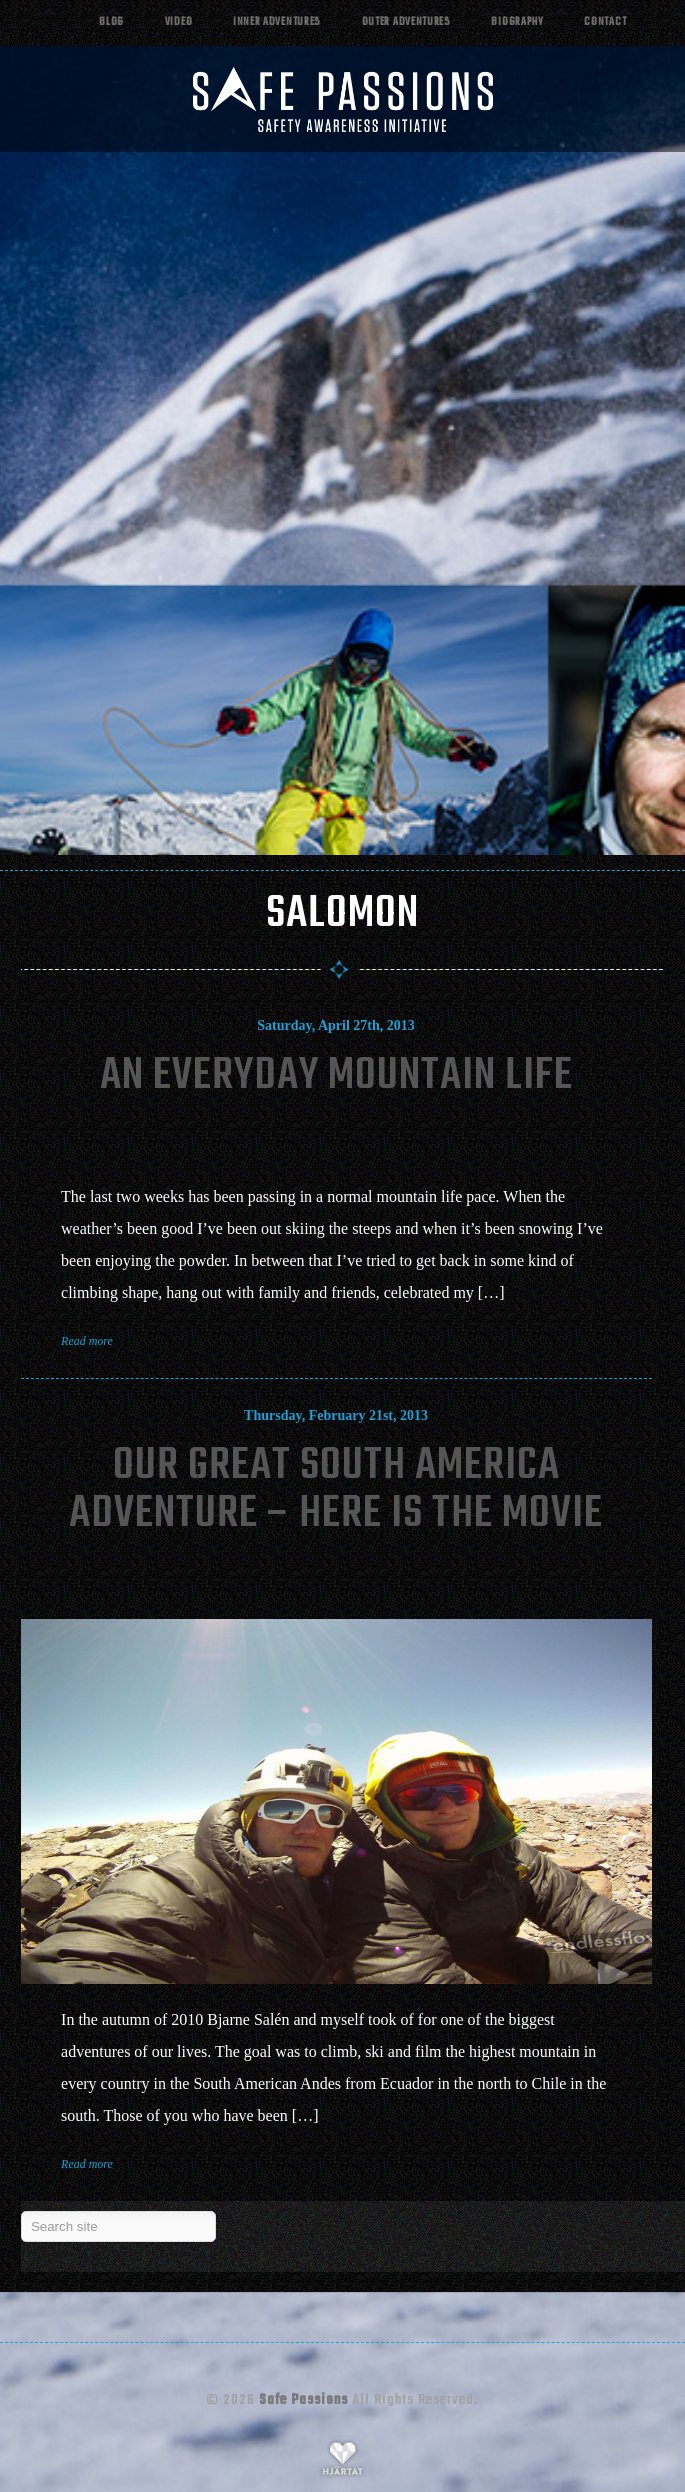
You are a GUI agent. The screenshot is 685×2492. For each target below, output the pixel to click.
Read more (87, 1341)
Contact (605, 22)
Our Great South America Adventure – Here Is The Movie (336, 1490)
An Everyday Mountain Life (336, 1076)
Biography (517, 22)
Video (179, 22)
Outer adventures (406, 22)
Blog (111, 22)
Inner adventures (277, 22)
